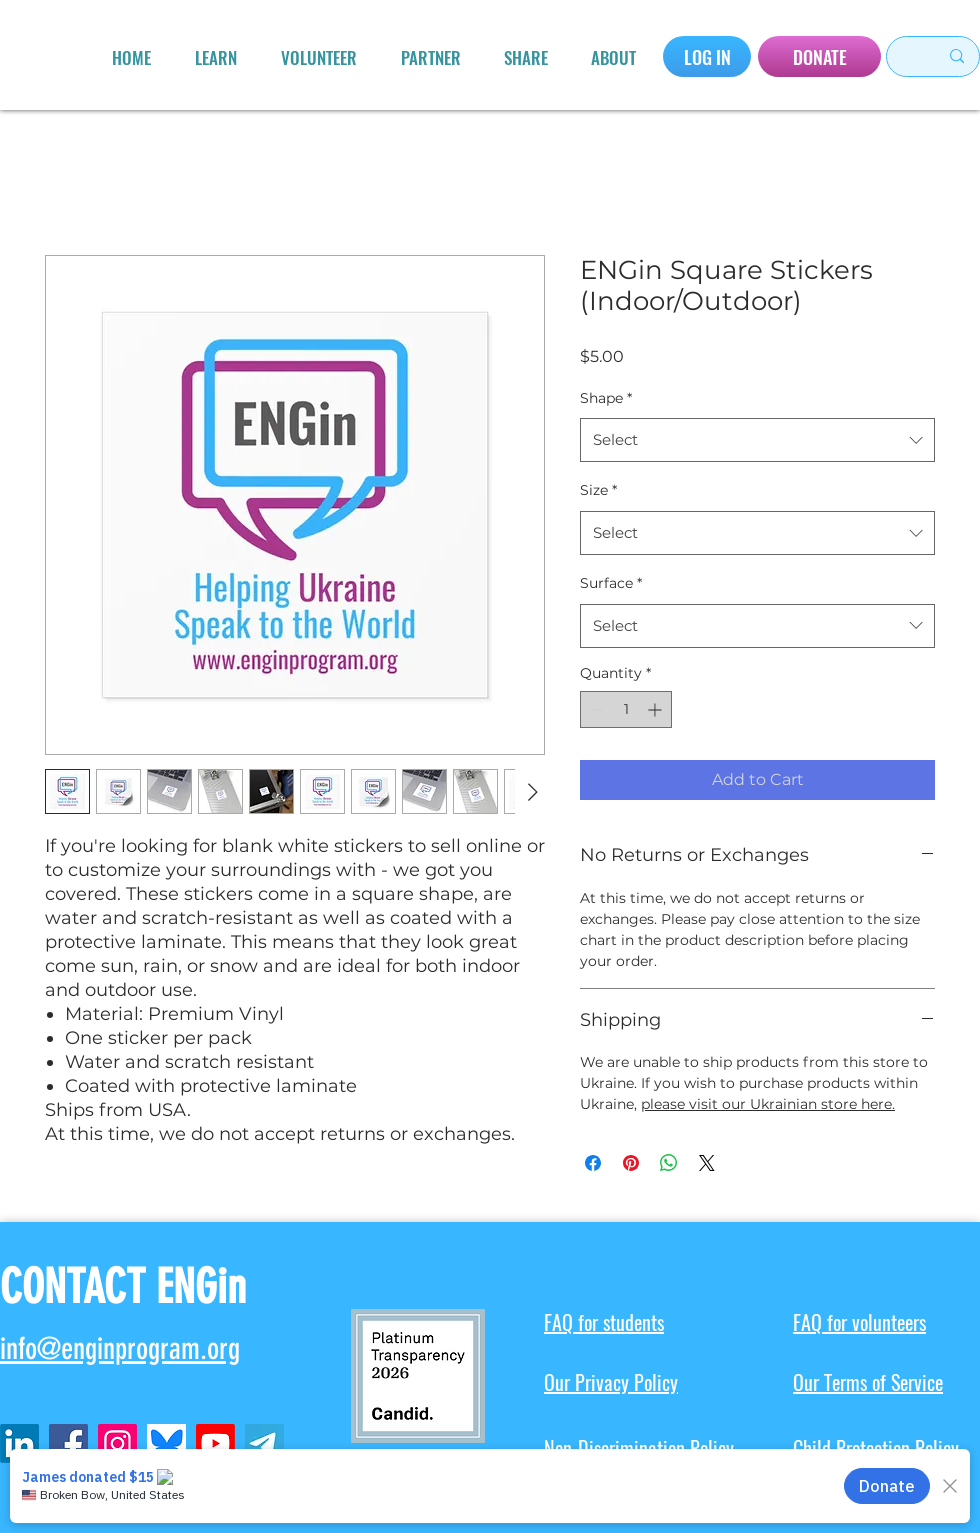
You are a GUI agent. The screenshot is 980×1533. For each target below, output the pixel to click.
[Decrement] (595, 709)
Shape (606, 398)
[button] (216, 58)
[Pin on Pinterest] (631, 1163)
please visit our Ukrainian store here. (768, 1104)
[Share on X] (707, 1163)
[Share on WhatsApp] (669, 1163)
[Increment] (656, 709)
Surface (611, 583)
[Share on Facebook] (593, 1163)
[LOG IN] (707, 56)
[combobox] (757, 440)
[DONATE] (819, 56)
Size (598, 490)
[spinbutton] (626, 709)
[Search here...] (903, 56)
